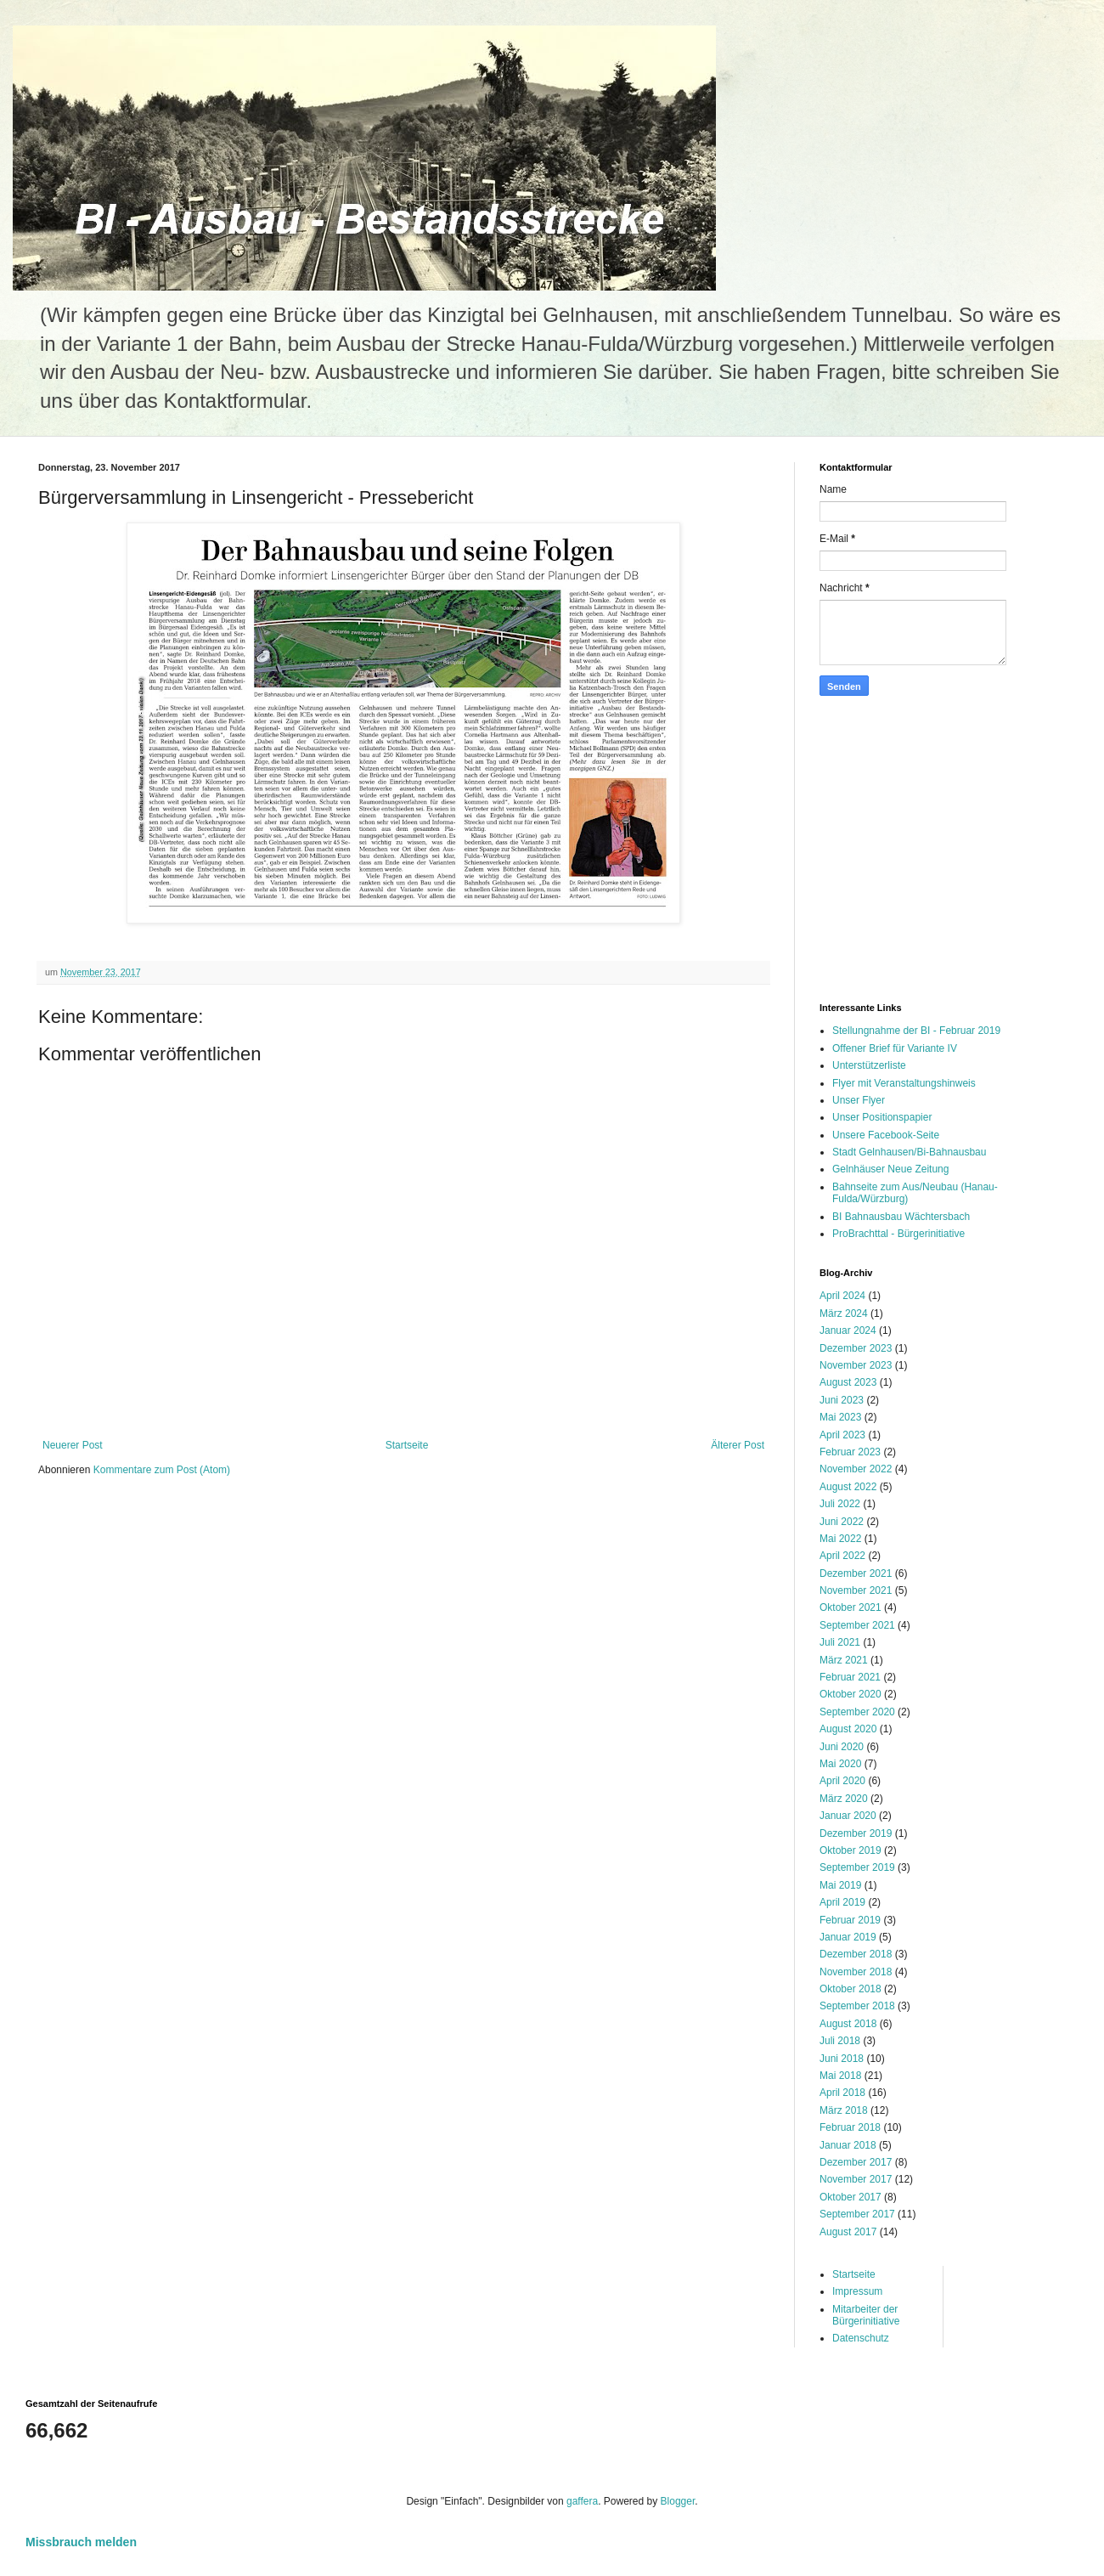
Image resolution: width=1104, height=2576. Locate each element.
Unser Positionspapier (882, 1117)
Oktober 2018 (851, 1989)
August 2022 (848, 1487)
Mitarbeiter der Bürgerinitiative (865, 2315)
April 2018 (842, 2093)
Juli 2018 (840, 2041)
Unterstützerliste (869, 1065)
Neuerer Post (72, 1445)
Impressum (857, 2291)
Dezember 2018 (856, 1954)
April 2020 (842, 1781)
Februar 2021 (850, 1677)
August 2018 (848, 2024)
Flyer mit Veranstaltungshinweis (904, 1083)
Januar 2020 (848, 1816)
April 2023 (842, 1435)
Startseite (407, 1445)
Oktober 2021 (851, 1607)
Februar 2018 (850, 2127)
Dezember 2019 (856, 1833)
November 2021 (856, 1590)
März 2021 (844, 1660)
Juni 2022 (842, 1522)
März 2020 (844, 1799)
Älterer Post (737, 1445)
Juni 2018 (842, 2059)
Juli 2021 (840, 1642)
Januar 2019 (848, 1937)
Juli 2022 (840, 1504)
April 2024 (842, 1296)
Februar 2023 (850, 1452)
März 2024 (844, 1313)
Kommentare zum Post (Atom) (161, 1470)
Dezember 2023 (856, 1348)
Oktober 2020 (851, 1694)
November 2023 (856, 1365)
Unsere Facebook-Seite (885, 1135)
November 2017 (856, 2179)
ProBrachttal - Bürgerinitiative (898, 1234)
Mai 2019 (840, 1885)
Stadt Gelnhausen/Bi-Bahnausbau (909, 1152)
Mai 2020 (840, 1764)
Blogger (678, 2501)
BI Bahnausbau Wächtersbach (901, 1217)
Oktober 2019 (851, 1850)
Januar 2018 (848, 2145)
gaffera (582, 2501)
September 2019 (857, 1867)
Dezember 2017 (856, 2162)
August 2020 (848, 1729)
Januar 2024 (848, 1330)
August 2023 (848, 1382)
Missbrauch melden (81, 2542)
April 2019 (842, 1902)
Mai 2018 (840, 2076)
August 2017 (848, 2232)
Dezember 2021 (856, 1573)
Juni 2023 (842, 1400)
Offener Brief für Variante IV (894, 1048)
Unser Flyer (858, 1100)
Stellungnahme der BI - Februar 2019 (916, 1031)
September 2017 (857, 2214)
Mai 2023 (840, 1417)
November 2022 (856, 1469)
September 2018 (857, 2006)
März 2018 (844, 2110)
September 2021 (857, 1625)
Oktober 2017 (851, 2197)
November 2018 (856, 1972)
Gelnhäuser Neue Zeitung (890, 1169)
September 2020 (857, 1712)
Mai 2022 (840, 1539)
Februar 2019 (850, 1920)
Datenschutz (860, 2338)
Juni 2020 (842, 1747)
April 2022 (842, 1556)
